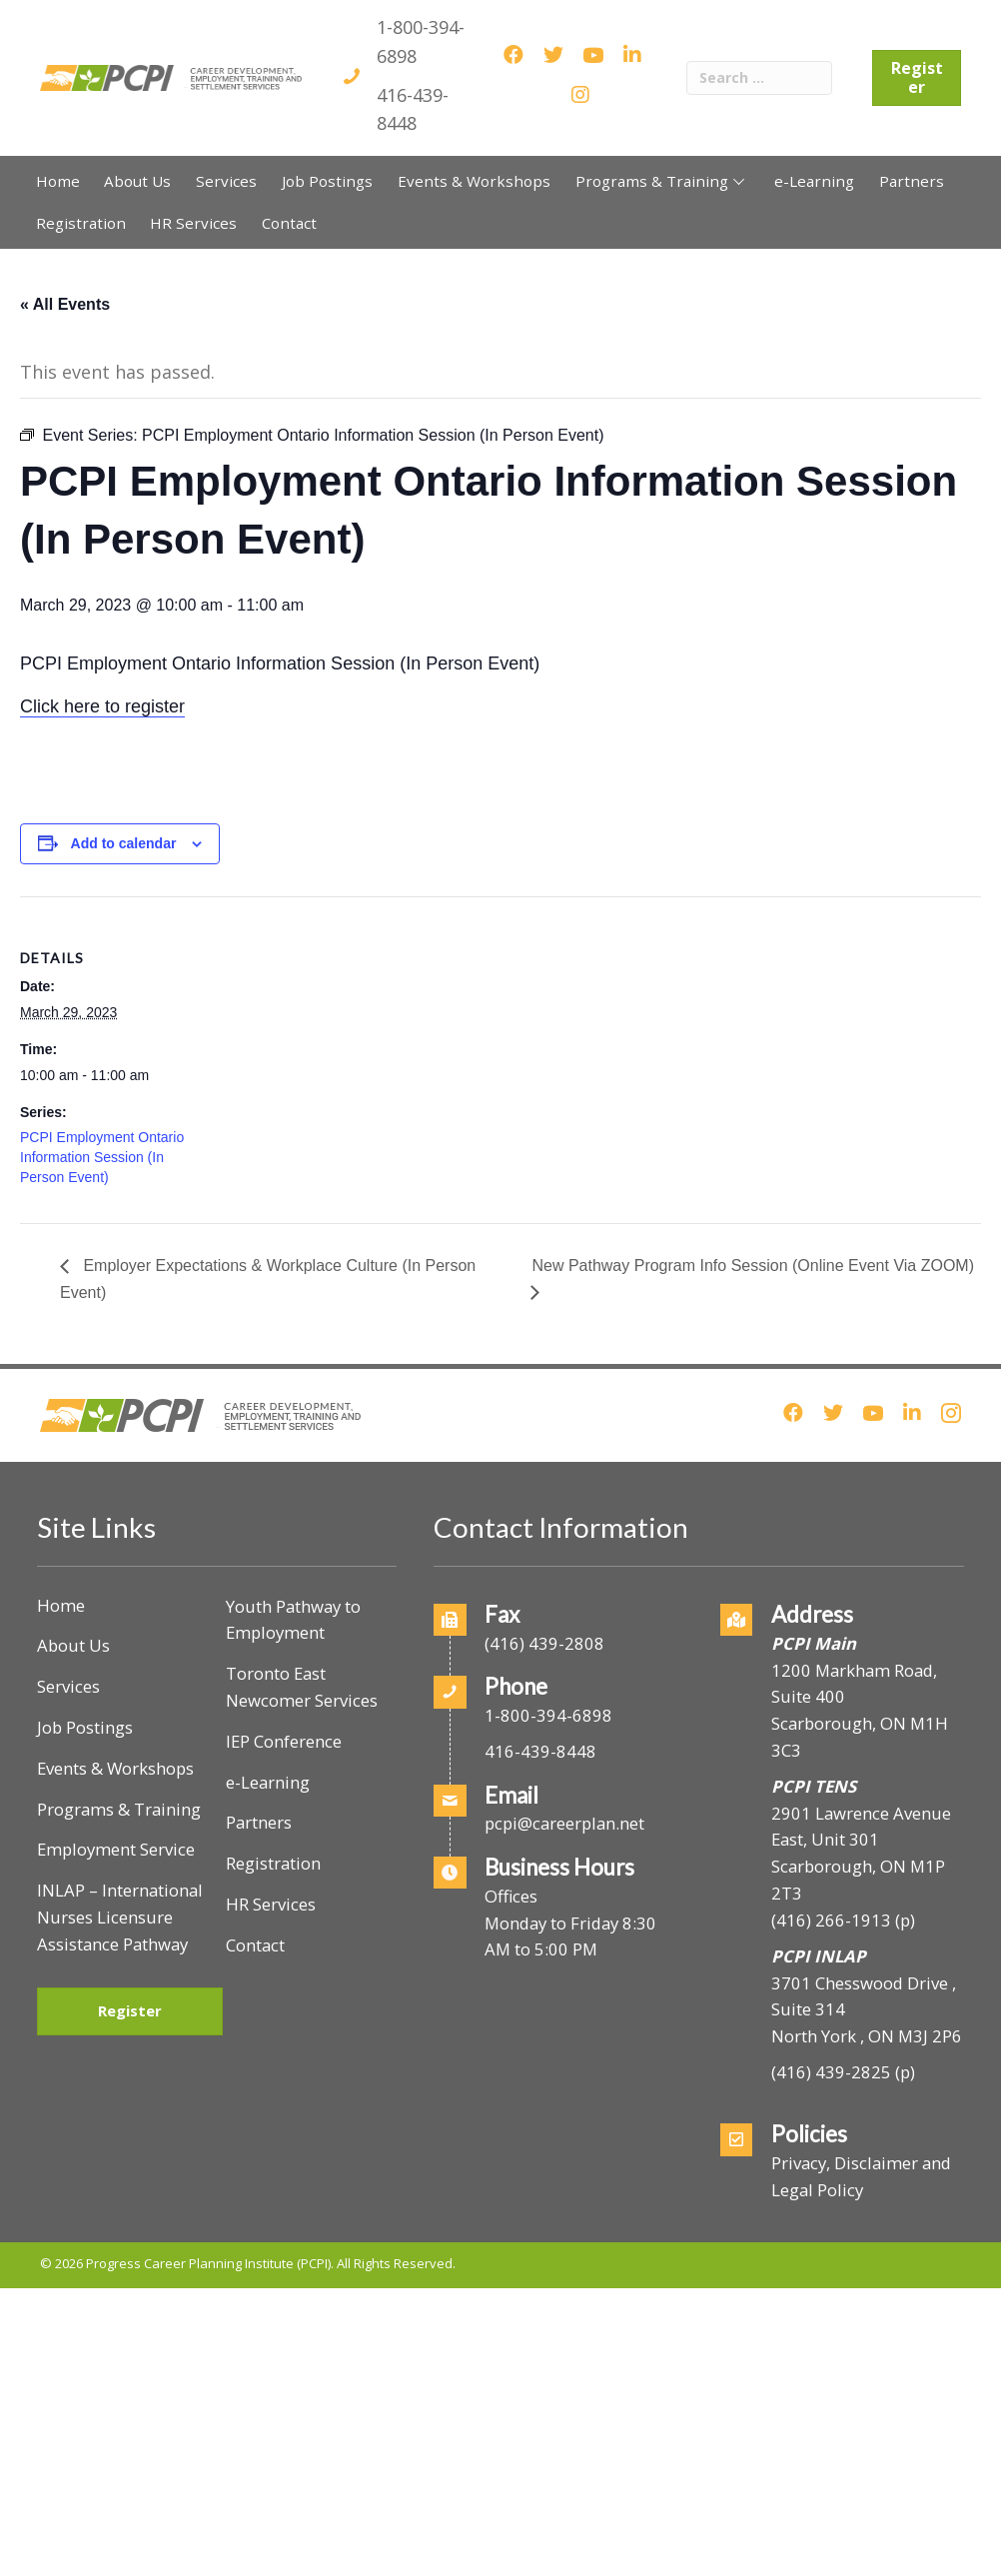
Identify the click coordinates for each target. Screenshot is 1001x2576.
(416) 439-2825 (831, 2071)
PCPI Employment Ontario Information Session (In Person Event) (102, 1157)
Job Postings (85, 1727)
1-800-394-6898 (548, 1715)
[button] (738, 181)
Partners (259, 1822)
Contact (255, 1944)
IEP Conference (284, 1741)
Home (61, 1605)
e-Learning (268, 1782)
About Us (73, 1645)
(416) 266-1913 (831, 1920)
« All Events (65, 304)
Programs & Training (119, 1809)
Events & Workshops (115, 1768)
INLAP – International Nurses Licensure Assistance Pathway (120, 1917)
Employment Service (116, 1849)
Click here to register (102, 706)
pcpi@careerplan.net (564, 1823)
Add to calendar (124, 843)
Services (68, 1686)
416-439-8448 (540, 1751)
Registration (273, 1863)
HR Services (271, 1904)
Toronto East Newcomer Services (302, 1687)
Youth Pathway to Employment (293, 1620)
